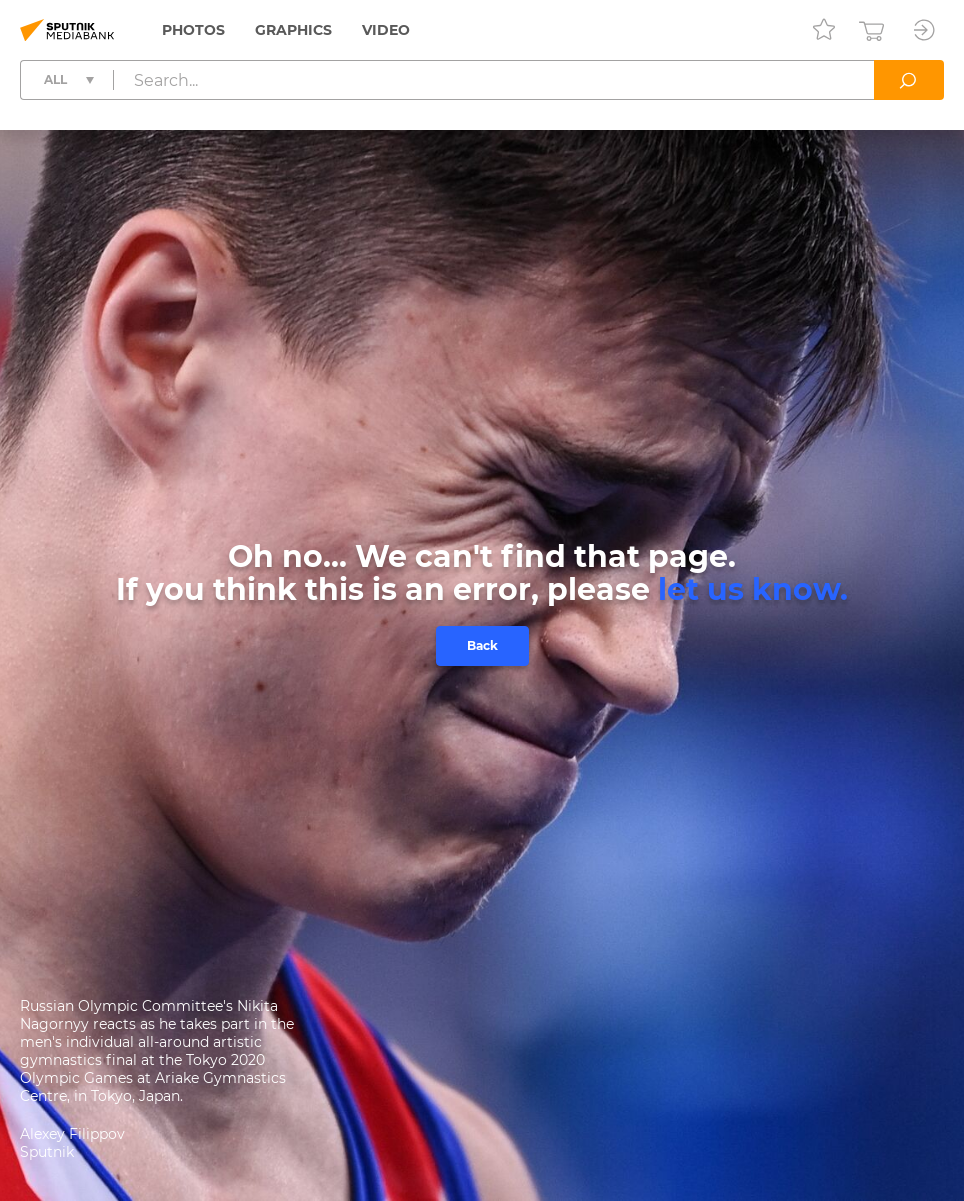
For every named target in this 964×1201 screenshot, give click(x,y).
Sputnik (47, 1152)
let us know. (753, 589)
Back (482, 645)
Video (386, 30)
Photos (193, 30)
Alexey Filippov (72, 1134)
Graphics (293, 30)
